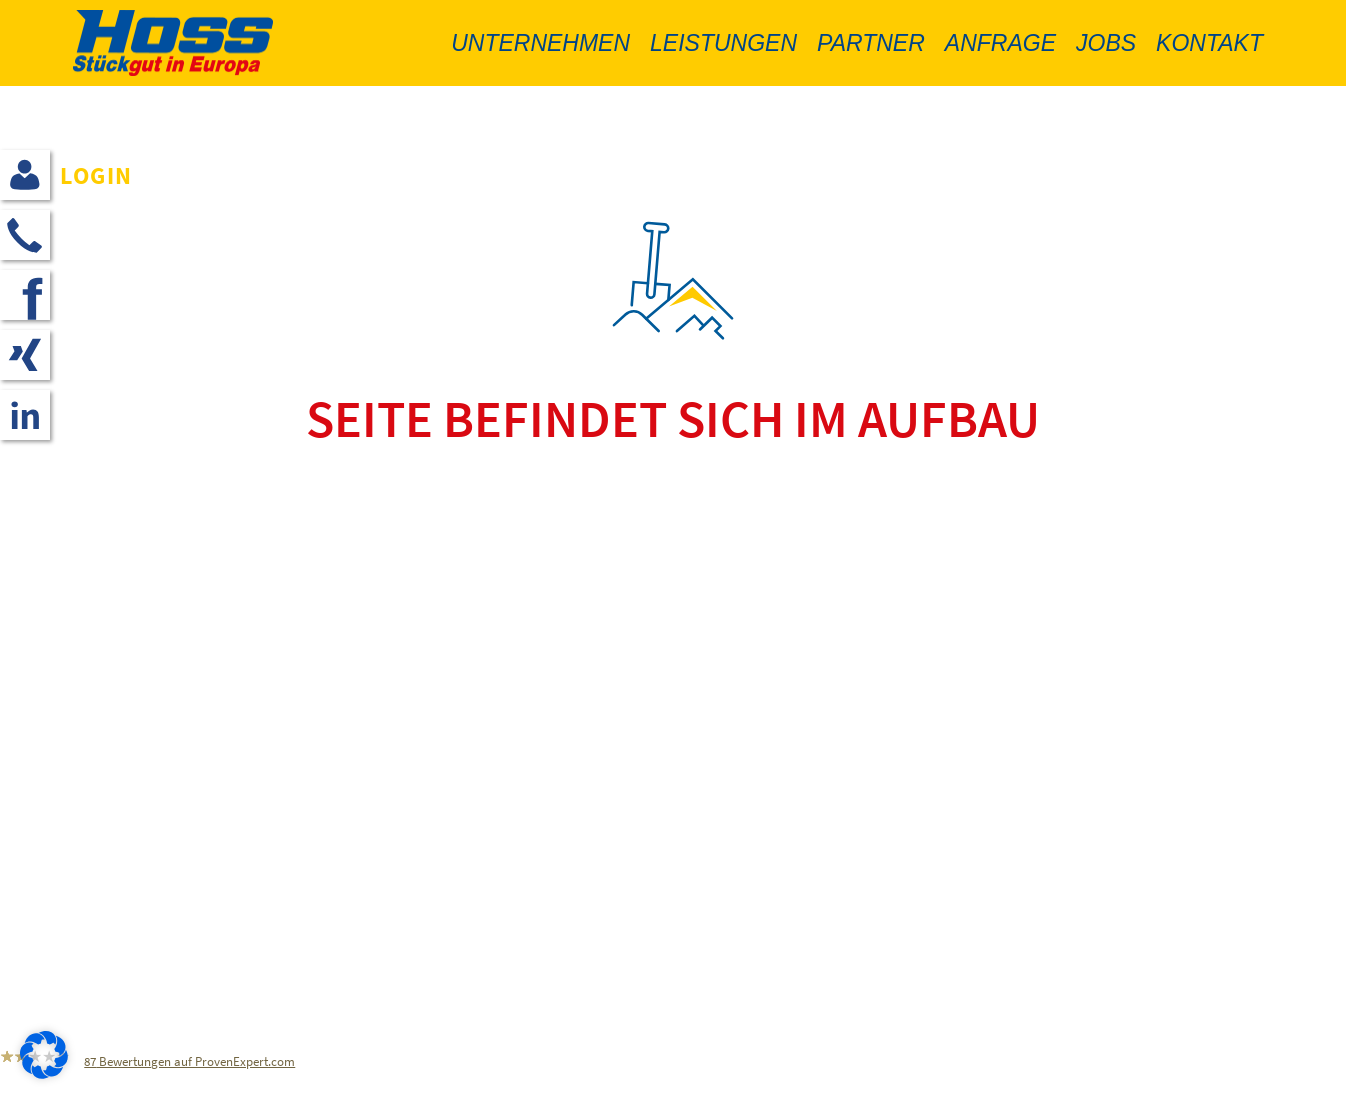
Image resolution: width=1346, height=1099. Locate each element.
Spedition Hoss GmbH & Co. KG (202, 808)
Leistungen (723, 43)
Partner (871, 43)
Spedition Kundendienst (586, 930)
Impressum (531, 808)
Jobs (1106, 43)
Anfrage (1000, 43)
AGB (501, 868)
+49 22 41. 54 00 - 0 (186, 868)
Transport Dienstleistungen (597, 975)
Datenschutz (536, 838)
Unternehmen (540, 43)
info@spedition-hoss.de (172, 898)
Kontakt (1209, 43)
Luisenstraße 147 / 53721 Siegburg (216, 838)
